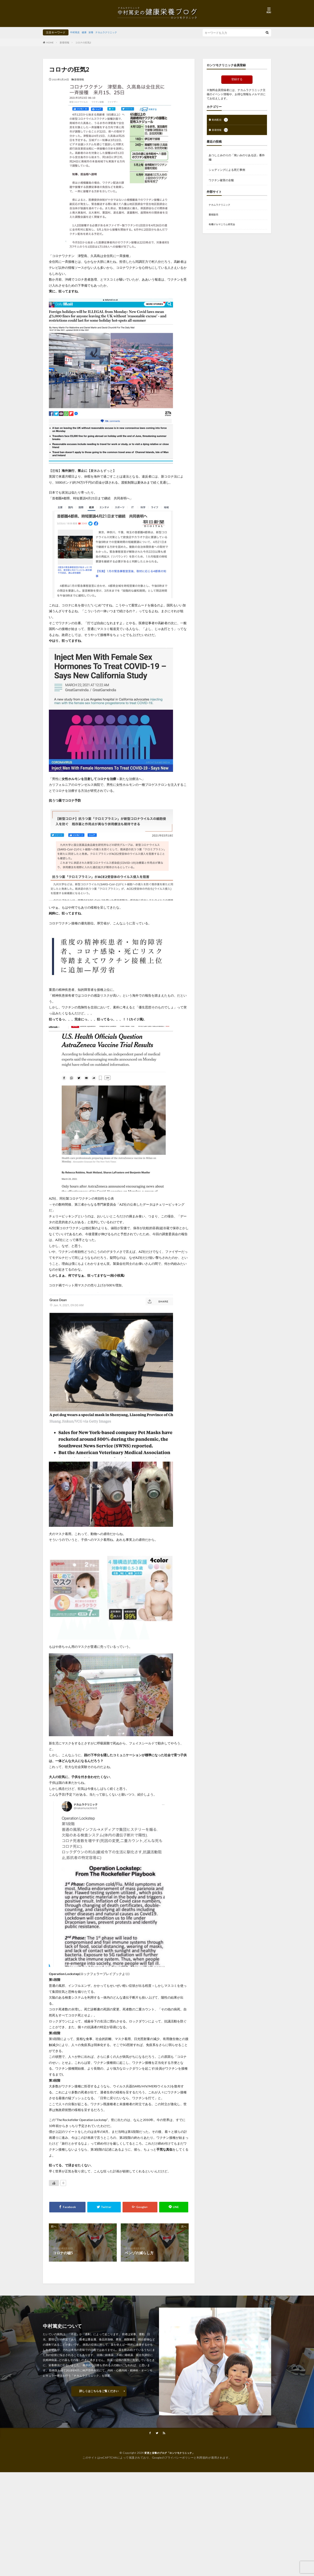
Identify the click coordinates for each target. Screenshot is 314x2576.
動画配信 (221, 120)
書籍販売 (214, 216)
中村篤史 (75, 32)
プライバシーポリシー (179, 2458)
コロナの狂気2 (83, 42)
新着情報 (64, 42)
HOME (50, 42)
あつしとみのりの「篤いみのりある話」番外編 (237, 158)
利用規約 (202, 2458)
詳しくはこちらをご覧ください (99, 2391)
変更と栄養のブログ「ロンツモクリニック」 (169, 2453)
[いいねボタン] (54, 2183)
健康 (86, 32)
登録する (237, 79)
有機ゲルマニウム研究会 (224, 226)
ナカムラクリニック (111, 32)
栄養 (94, 32)
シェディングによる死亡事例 (227, 170)
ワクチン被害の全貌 (221, 181)
